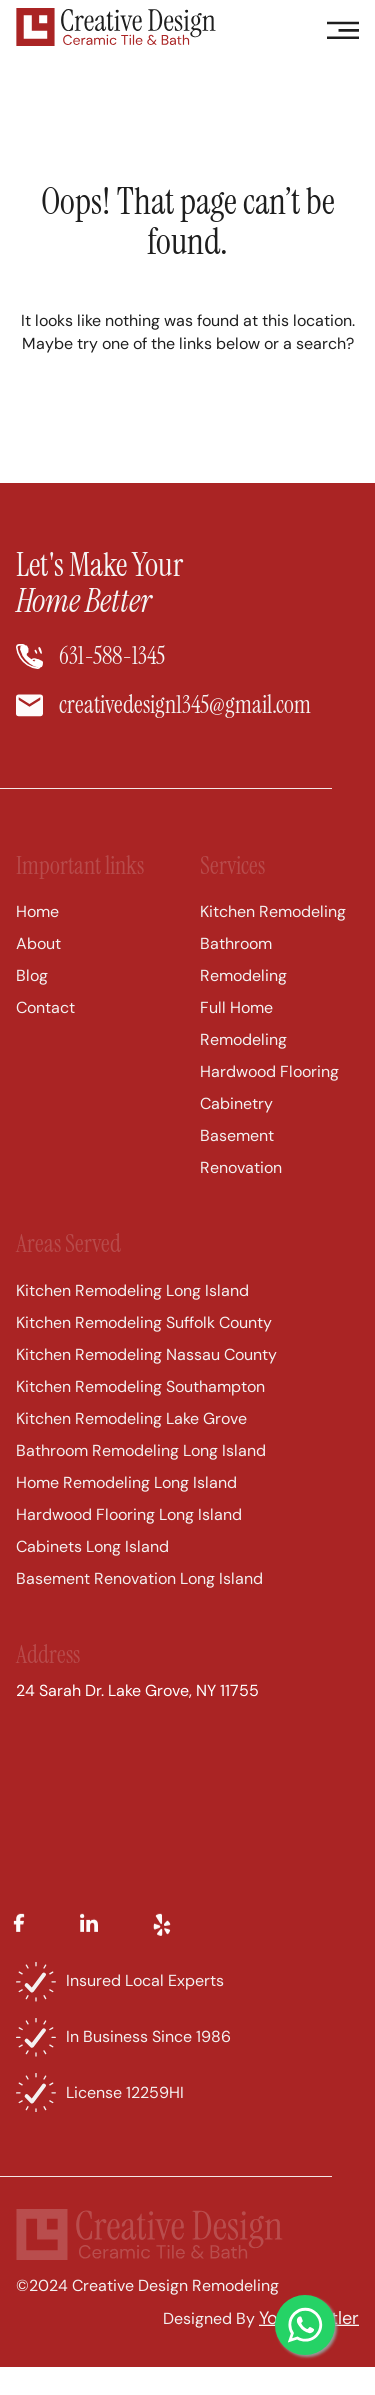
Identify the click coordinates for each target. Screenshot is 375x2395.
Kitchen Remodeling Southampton (140, 1410)
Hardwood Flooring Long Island (129, 1538)
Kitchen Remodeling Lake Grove (131, 1442)
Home (37, 936)
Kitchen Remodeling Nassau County (146, 1378)
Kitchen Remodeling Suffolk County (144, 1346)
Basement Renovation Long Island (139, 1602)
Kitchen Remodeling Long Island (132, 1314)
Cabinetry (236, 1128)
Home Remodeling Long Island (126, 1506)
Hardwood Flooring (269, 1096)
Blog (32, 1000)
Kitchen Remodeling (273, 936)
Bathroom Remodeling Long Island (141, 1474)
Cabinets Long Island (92, 1570)
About (38, 968)
